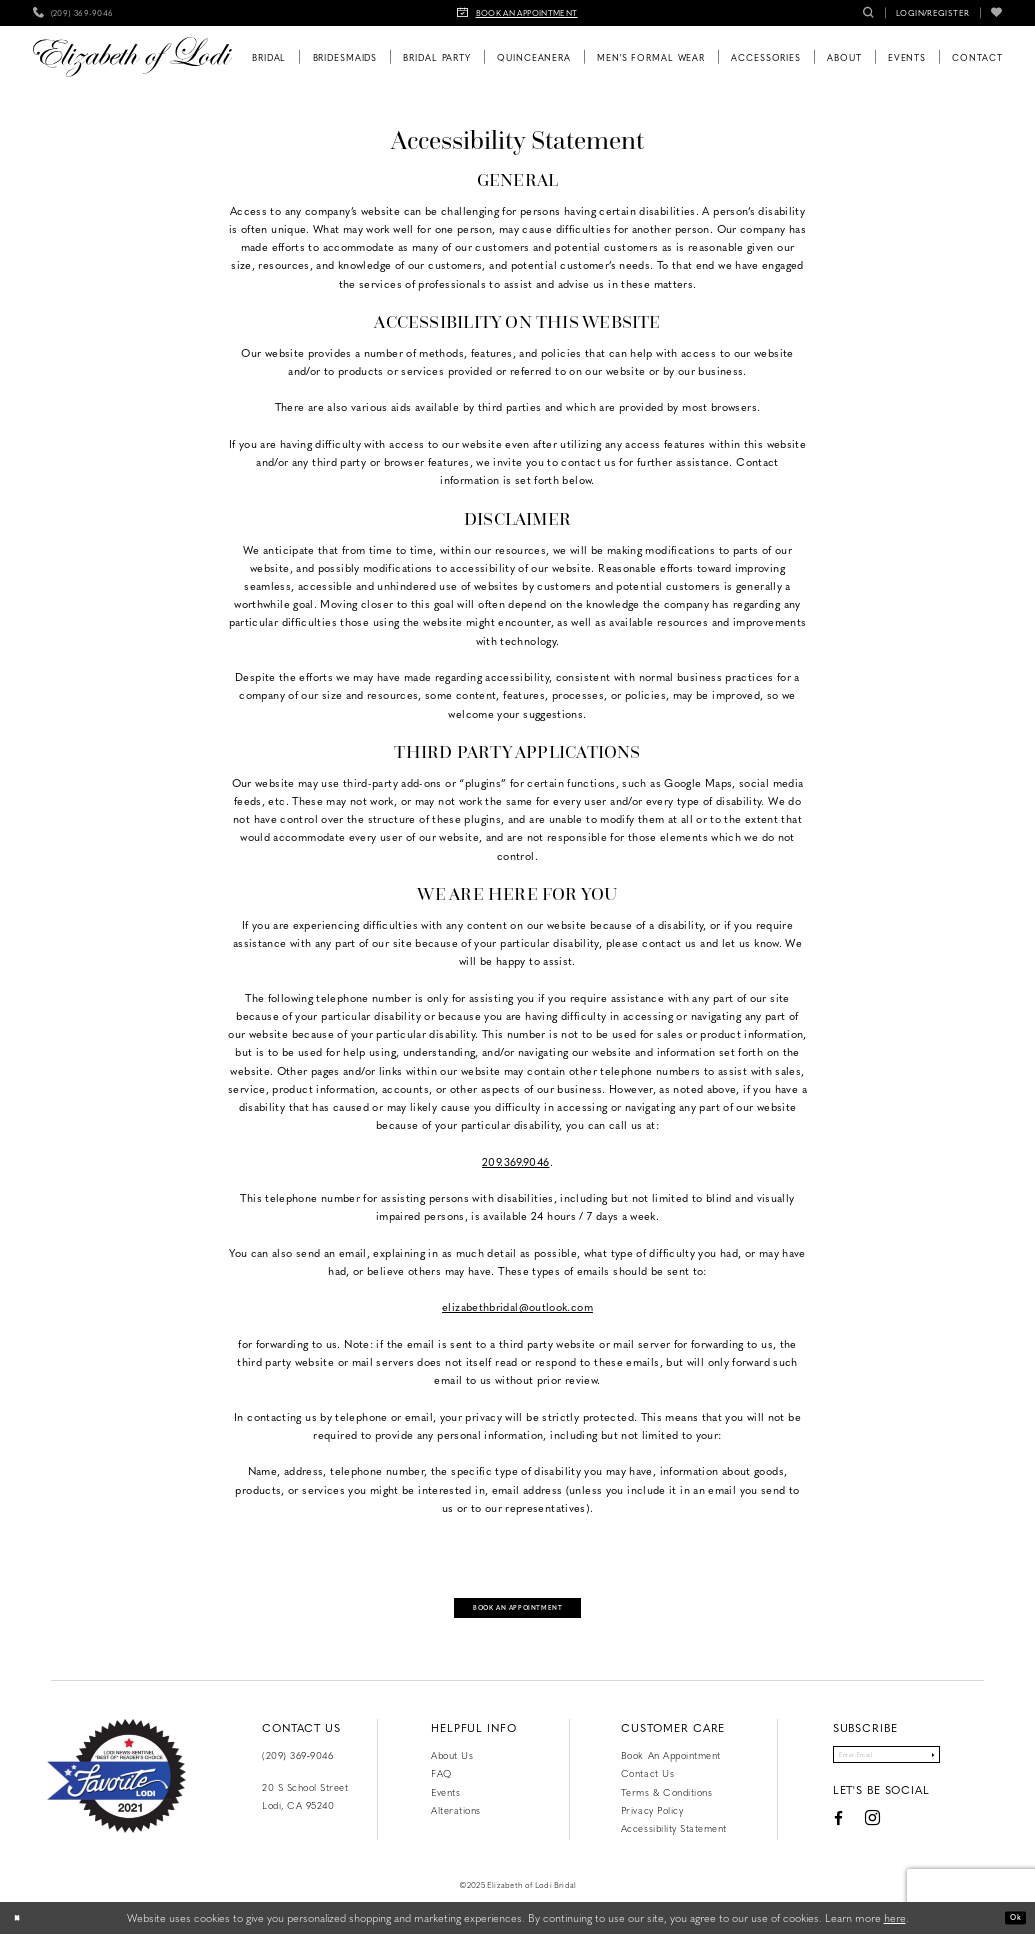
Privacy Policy (652, 1818)
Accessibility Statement (674, 1837)
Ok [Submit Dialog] (1010, 1925)
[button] (932, 13)
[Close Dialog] (22, 1927)
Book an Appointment (671, 1764)
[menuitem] (73, 13)
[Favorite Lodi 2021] (116, 1785)
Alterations (456, 1818)
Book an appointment (518, 1611)
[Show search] (868, 13)
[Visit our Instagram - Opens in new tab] (845, 1835)
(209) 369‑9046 (297, 1764)
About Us (452, 1764)
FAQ (441, 1782)
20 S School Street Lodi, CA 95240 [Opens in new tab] (305, 1804)
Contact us (647, 1782)
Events (445, 1800)
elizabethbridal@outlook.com (517, 1306)
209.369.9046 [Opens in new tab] (515, 1161)
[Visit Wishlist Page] (996, 13)
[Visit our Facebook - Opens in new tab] (811, 1836)
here (895, 1926)
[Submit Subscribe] (957, 1768)
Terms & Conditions (666, 1800)
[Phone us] (73, 13)
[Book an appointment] (518, 13)
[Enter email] (886, 1768)
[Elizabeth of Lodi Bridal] (132, 57)
